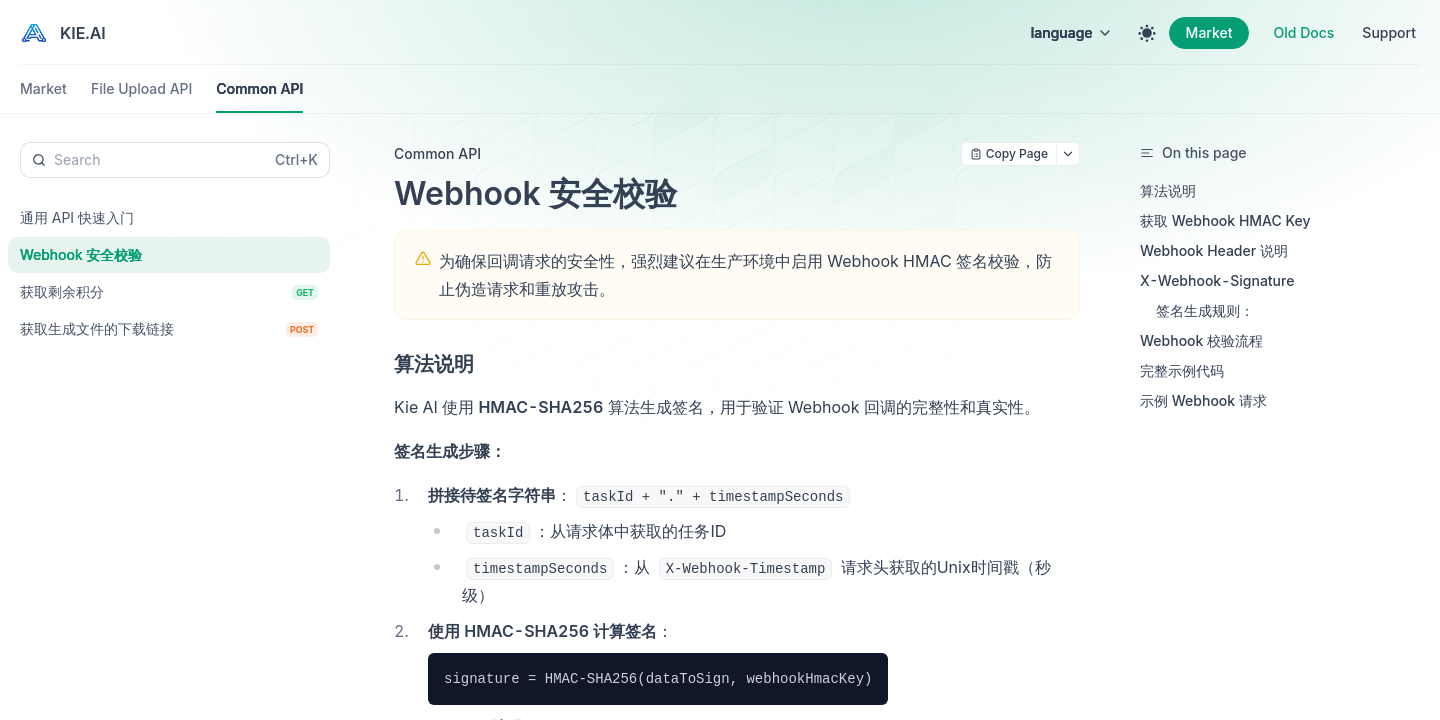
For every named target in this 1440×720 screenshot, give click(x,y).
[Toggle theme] (1147, 33)
